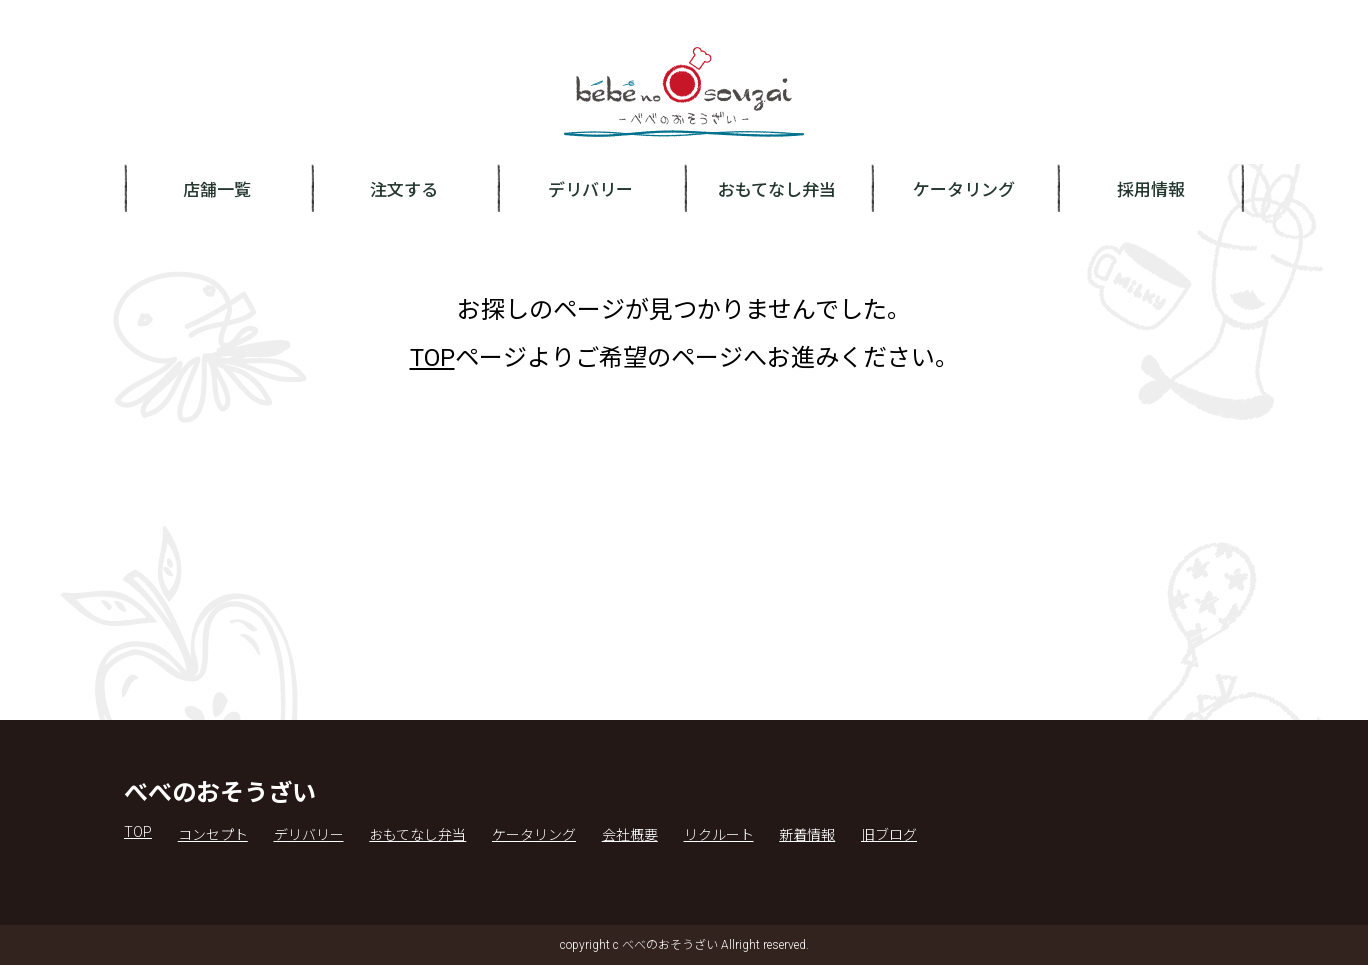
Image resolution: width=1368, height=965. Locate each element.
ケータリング (964, 190)
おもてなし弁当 (777, 190)
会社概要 (630, 835)
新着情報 (807, 835)
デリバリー (590, 190)
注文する (404, 190)
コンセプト (213, 835)
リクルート (719, 835)
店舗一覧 (217, 190)
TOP (432, 358)
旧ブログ (889, 835)
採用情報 (1151, 190)
